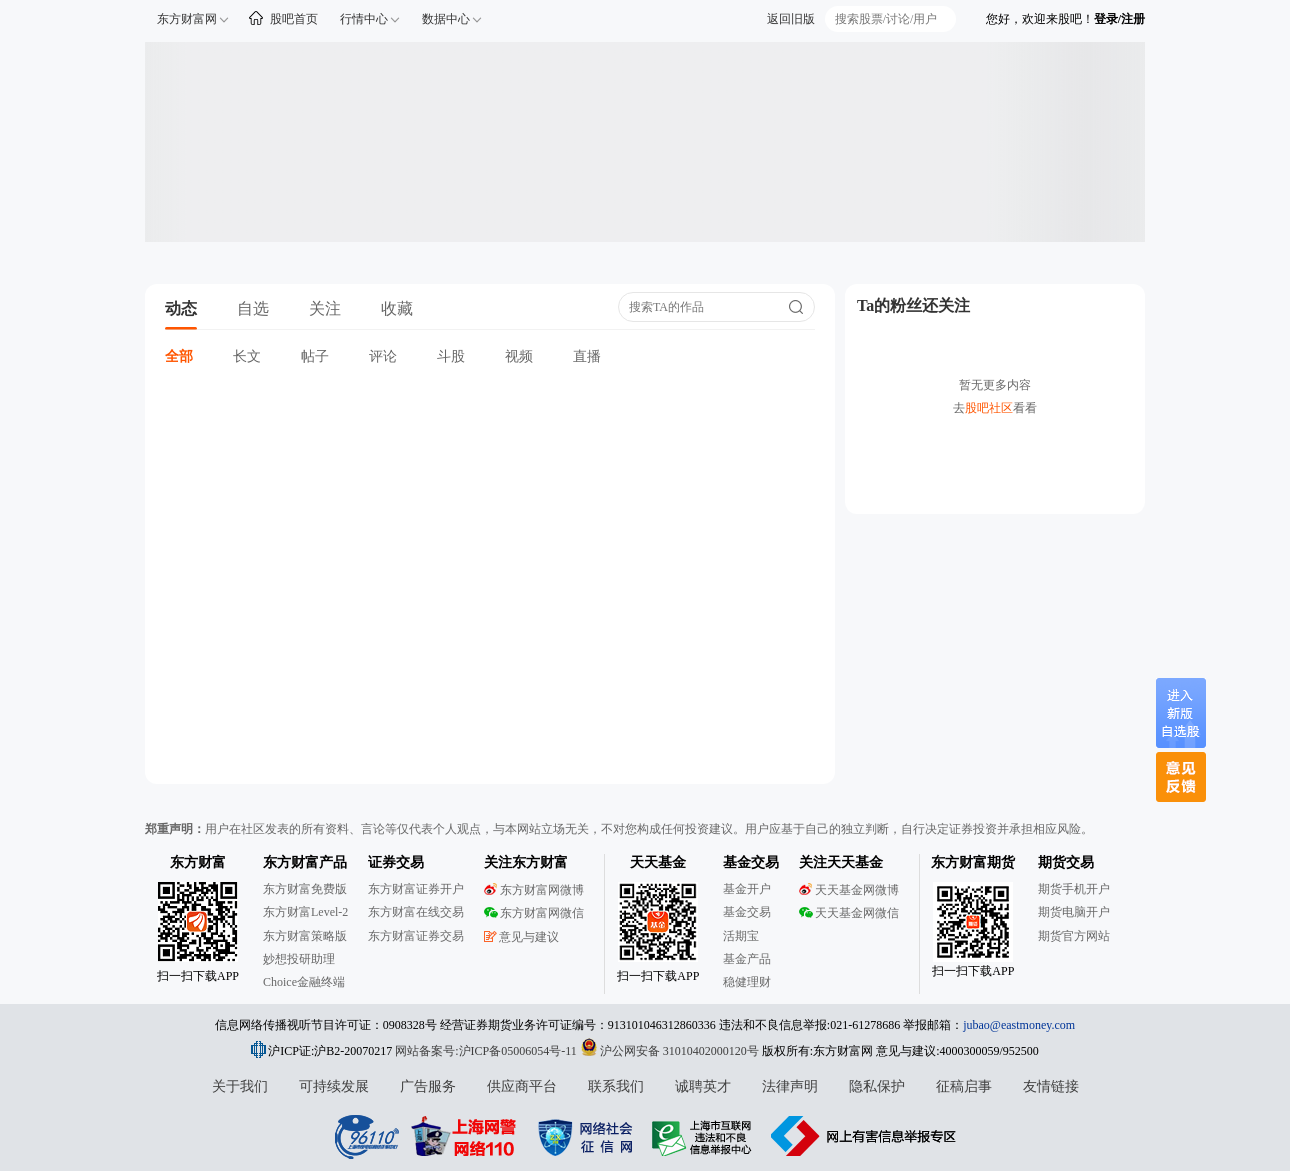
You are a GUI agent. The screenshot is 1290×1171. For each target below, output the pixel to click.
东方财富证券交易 (416, 936)
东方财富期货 (973, 862)
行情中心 (364, 19)
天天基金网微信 (849, 913)
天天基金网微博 (849, 890)
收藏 (397, 308)
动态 (181, 308)
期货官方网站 (1074, 936)
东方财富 (198, 862)
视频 (519, 356)
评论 (383, 356)
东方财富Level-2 (305, 912)
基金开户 (747, 889)
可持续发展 (334, 1086)
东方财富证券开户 (416, 889)
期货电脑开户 (1074, 912)
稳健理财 (747, 982)
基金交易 (747, 912)
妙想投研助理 (299, 959)
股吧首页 (294, 19)
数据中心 (446, 19)
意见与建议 (521, 937)
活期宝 (741, 936)
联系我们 (616, 1086)
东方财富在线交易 (416, 912)
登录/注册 (1119, 19)
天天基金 (658, 862)
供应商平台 (522, 1086)
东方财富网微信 (534, 913)
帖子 (315, 356)
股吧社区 (989, 408)
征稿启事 (964, 1086)
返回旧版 (791, 19)
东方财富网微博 (534, 890)
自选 (253, 308)
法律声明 (790, 1086)
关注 (325, 308)
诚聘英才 (703, 1086)
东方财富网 (187, 19)
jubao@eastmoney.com (1019, 1025)
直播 (587, 356)
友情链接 (1051, 1086)
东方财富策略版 (305, 936)
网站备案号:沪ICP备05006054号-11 (487, 1051)
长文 (247, 356)
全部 (179, 356)
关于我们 (240, 1086)
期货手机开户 (1074, 889)
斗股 (451, 356)
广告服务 (428, 1086)
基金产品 (747, 959)
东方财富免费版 (305, 889)
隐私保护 (877, 1086)
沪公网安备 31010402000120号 (669, 1051)
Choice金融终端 (304, 982)
